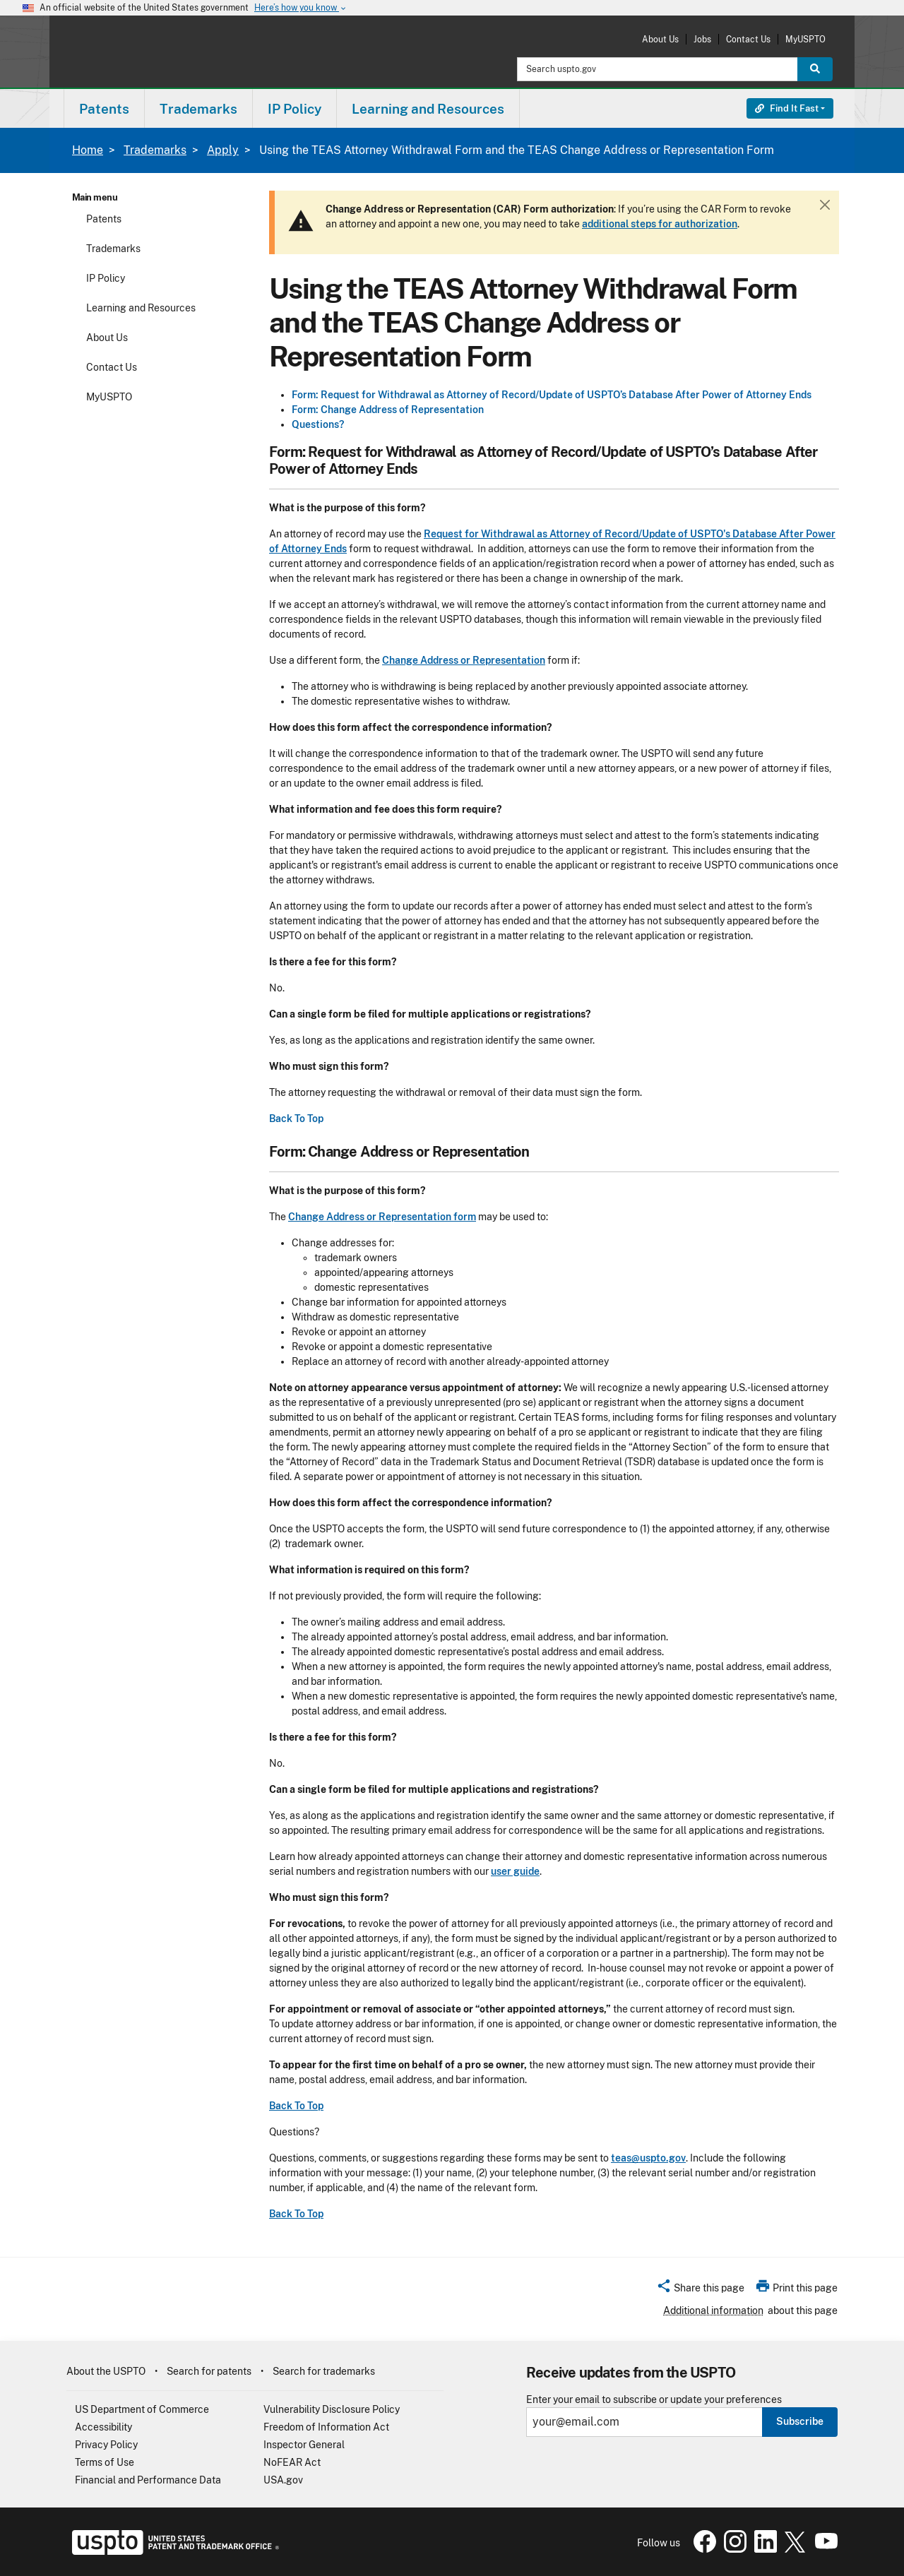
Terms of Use (104, 2462)
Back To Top (296, 1118)
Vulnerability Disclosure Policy (331, 2409)
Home (87, 150)
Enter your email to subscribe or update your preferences (654, 2400)
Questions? (318, 424)
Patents (103, 219)
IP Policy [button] (294, 109)
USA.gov (283, 2480)
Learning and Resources (141, 308)
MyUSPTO (805, 39)
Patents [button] (104, 109)
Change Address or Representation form (382, 1216)
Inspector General (304, 2444)
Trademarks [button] (198, 109)
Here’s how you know (300, 8)
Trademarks (155, 150)
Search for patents (209, 2371)
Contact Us (748, 39)
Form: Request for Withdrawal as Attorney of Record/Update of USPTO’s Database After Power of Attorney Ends (551, 394)
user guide (515, 1871)
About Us (660, 39)
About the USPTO (105, 2371)
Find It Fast (787, 108)
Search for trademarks (324, 2371)
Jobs (702, 39)
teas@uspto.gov (648, 2158)
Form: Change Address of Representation (388, 409)
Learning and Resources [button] (428, 109)
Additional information (713, 2310)
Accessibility (103, 2427)
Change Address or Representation (463, 660)
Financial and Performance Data (148, 2480)
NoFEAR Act (292, 2462)
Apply (223, 150)
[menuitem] (104, 108)
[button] (700, 2290)
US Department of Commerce (142, 2409)
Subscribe (799, 2421)
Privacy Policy (106, 2444)
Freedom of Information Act (326, 2427)
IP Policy (105, 278)
